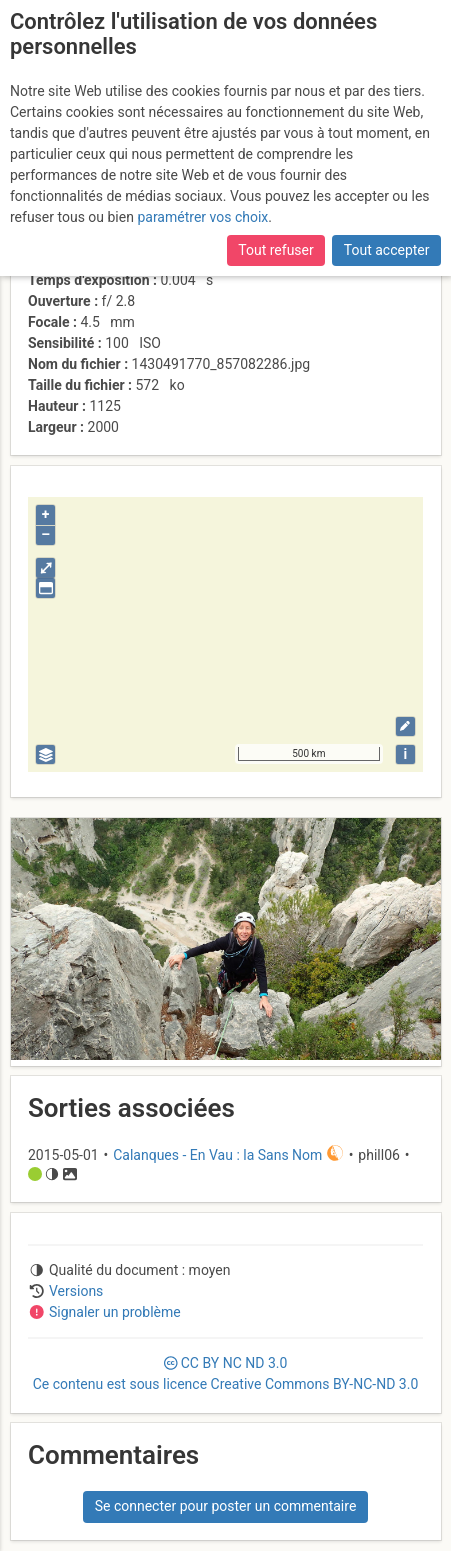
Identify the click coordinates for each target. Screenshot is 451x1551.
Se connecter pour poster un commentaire (226, 1506)
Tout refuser (275, 250)
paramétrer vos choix (202, 217)
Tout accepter (387, 250)
